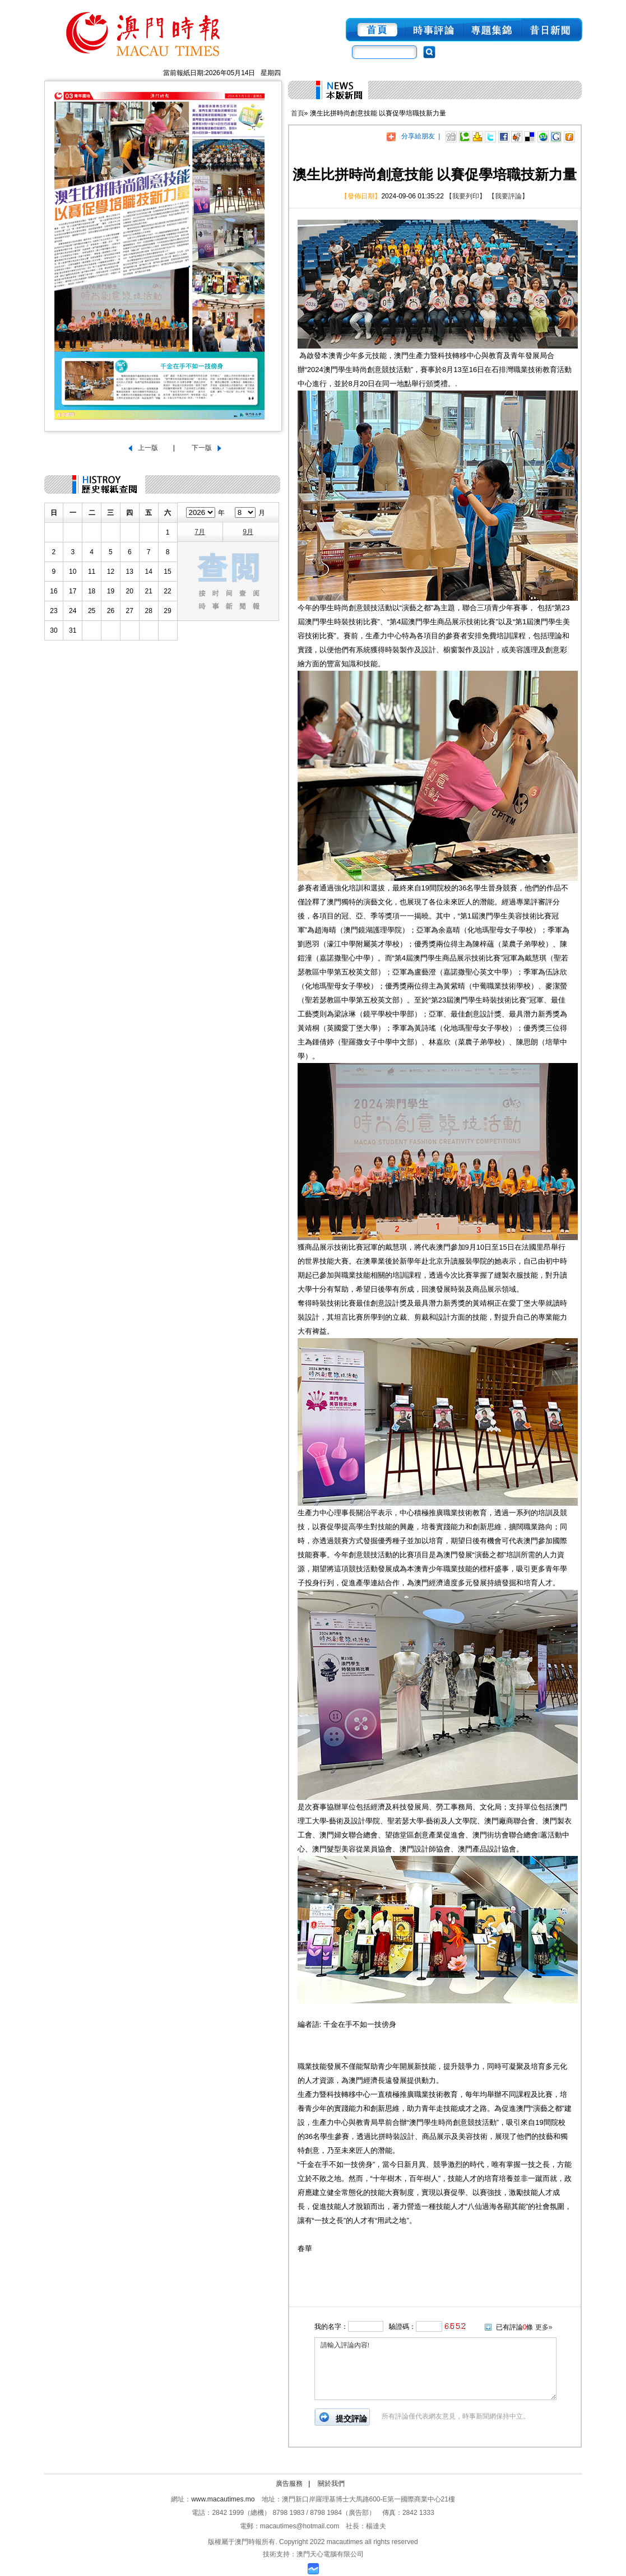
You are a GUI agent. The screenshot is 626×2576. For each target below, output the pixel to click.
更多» (544, 2327)
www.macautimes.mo (222, 2499)
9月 (248, 532)
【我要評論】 (508, 196)
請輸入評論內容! (435, 2368)
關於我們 (331, 2483)
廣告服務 (289, 2483)
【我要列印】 (466, 196)
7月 (199, 532)
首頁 (297, 113)
